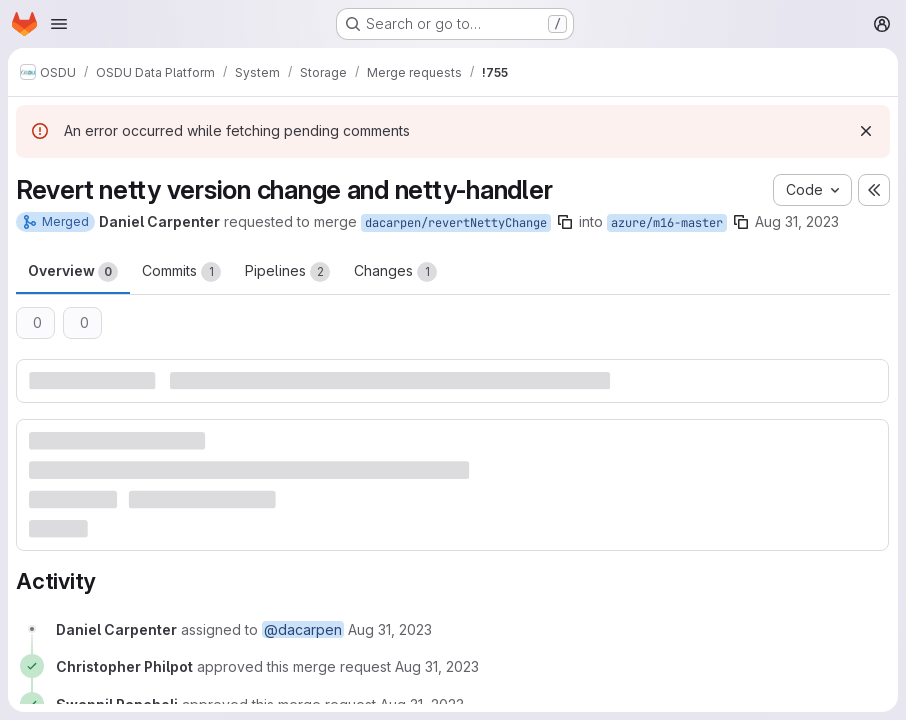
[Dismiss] (866, 131)
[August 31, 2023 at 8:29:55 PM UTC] (437, 666)
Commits (181, 272)
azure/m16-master (667, 223)
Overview (73, 272)
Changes (395, 272)
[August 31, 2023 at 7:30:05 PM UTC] (390, 629)
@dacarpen (303, 629)
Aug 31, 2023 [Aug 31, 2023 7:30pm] (797, 221)
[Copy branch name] (565, 222)
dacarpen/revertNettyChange (456, 223)
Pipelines (287, 272)
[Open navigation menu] (59, 24)
